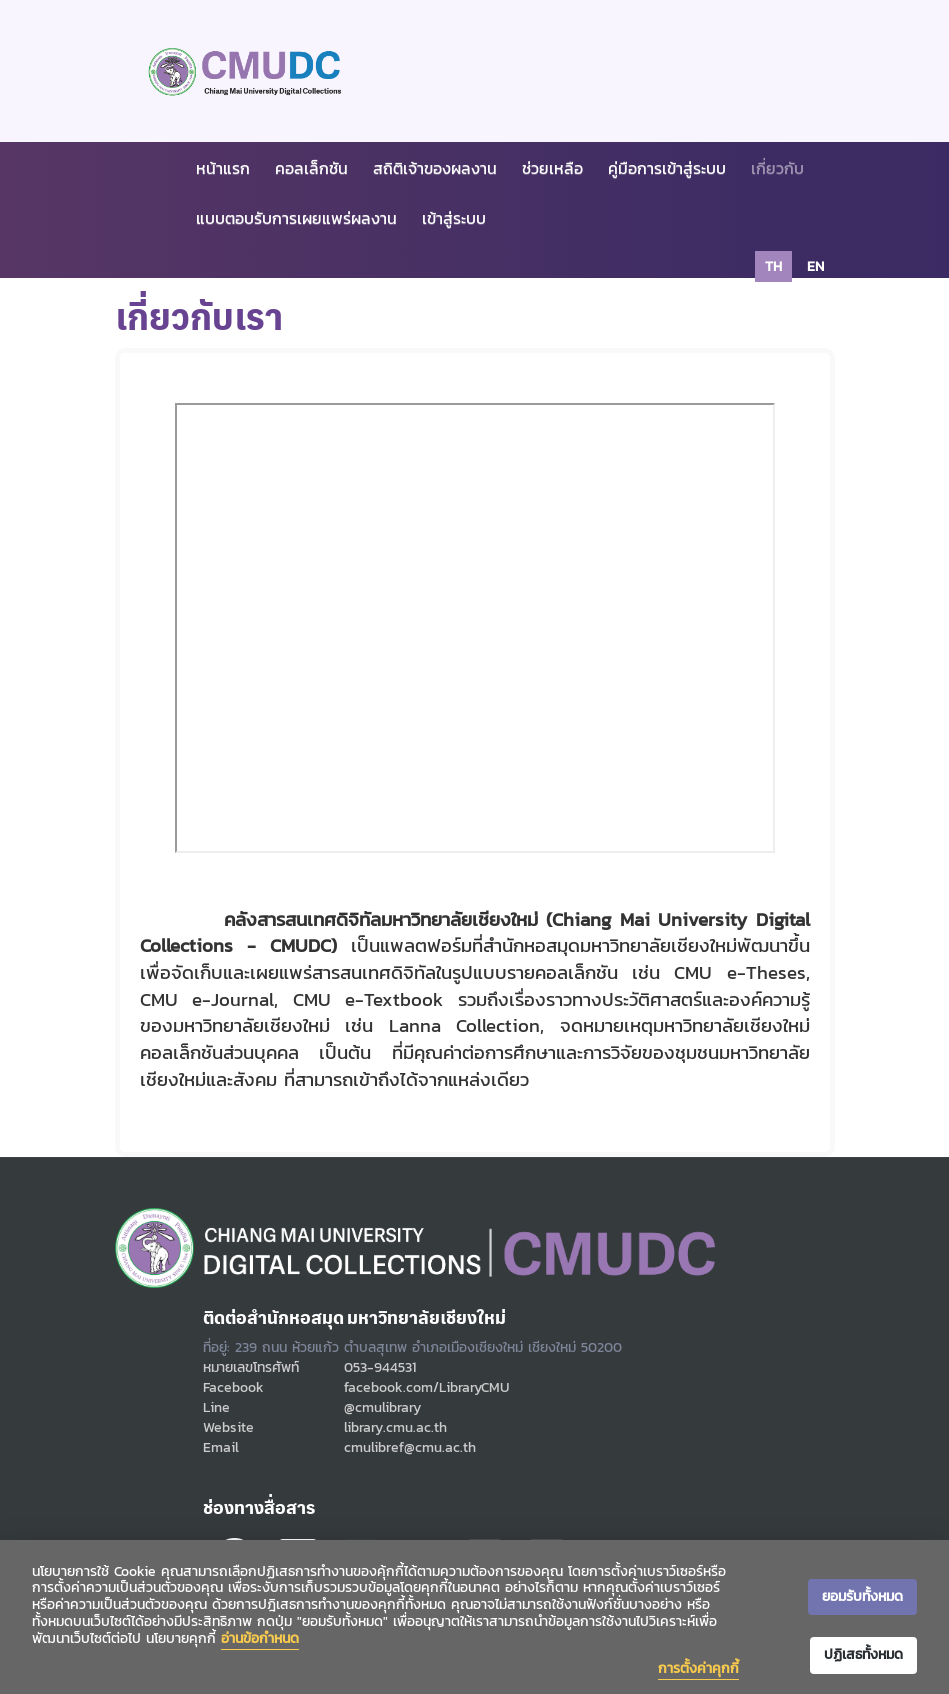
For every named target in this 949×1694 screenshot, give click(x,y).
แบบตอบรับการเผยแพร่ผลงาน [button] (296, 218)
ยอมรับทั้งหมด (862, 1596)
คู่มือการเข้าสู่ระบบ (667, 168)
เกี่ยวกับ (777, 168)
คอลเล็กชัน (311, 168)
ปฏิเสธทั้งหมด (863, 1654)
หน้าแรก (223, 168)
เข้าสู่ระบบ (454, 218)
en (815, 266)
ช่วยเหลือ (552, 168)
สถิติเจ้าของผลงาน (435, 168)
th (773, 266)
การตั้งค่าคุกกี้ (698, 1668)
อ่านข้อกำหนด (260, 1638)
